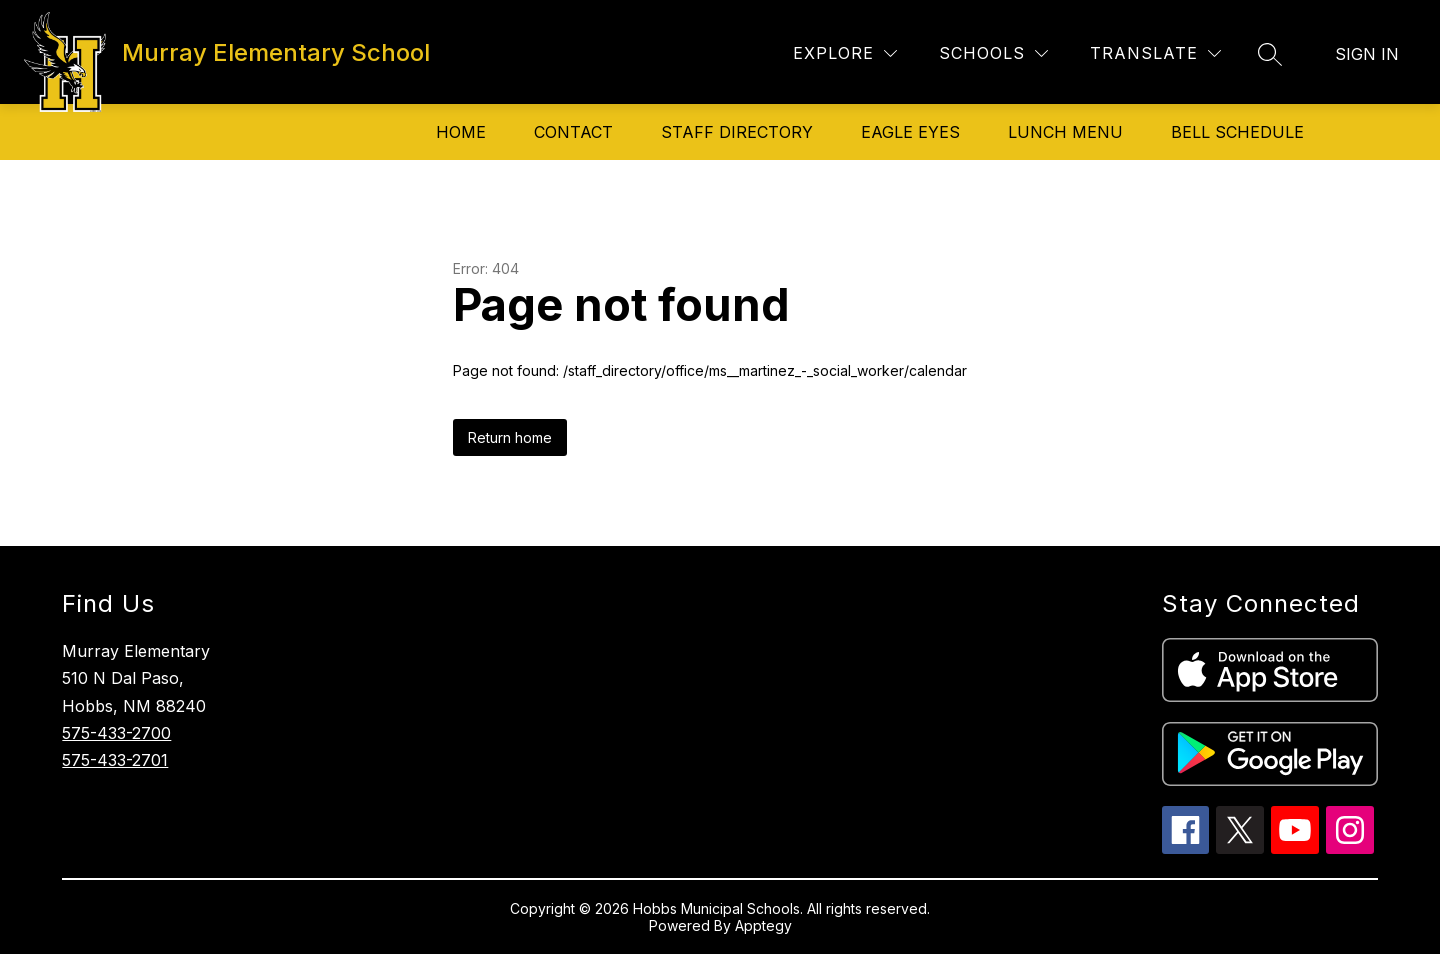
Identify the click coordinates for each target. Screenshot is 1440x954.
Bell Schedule (1237, 132)
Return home (510, 437)
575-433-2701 (115, 760)
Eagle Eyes (910, 132)
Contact (573, 132)
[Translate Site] (1155, 53)
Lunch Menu (1065, 132)
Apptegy (763, 925)
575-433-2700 (116, 733)
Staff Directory (737, 132)
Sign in (1367, 54)
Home (461, 132)
